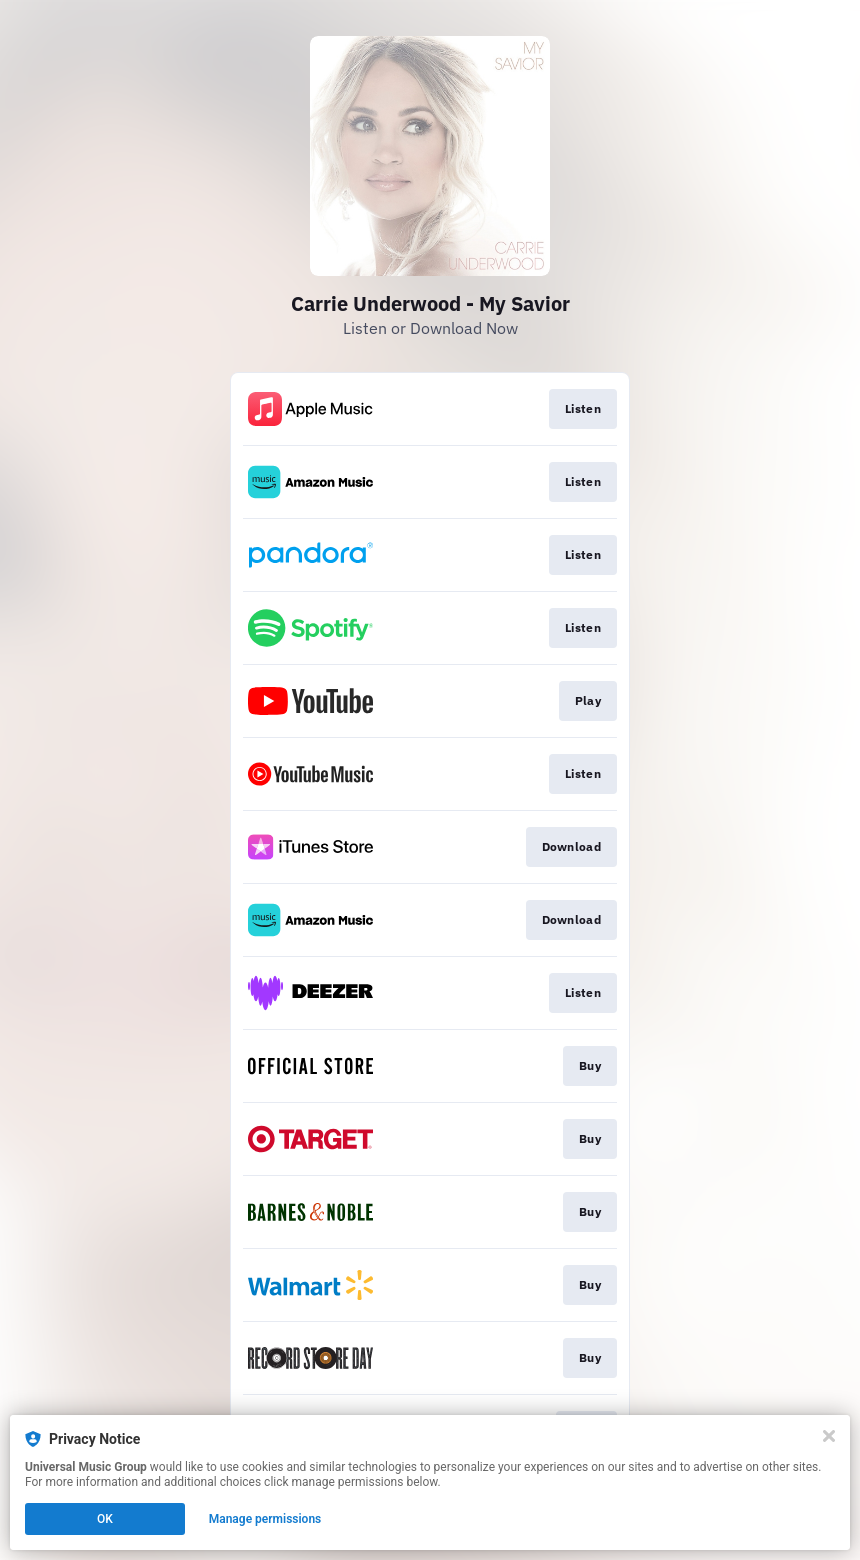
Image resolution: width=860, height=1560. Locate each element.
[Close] (829, 1436)
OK (105, 1519)
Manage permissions (265, 1519)
